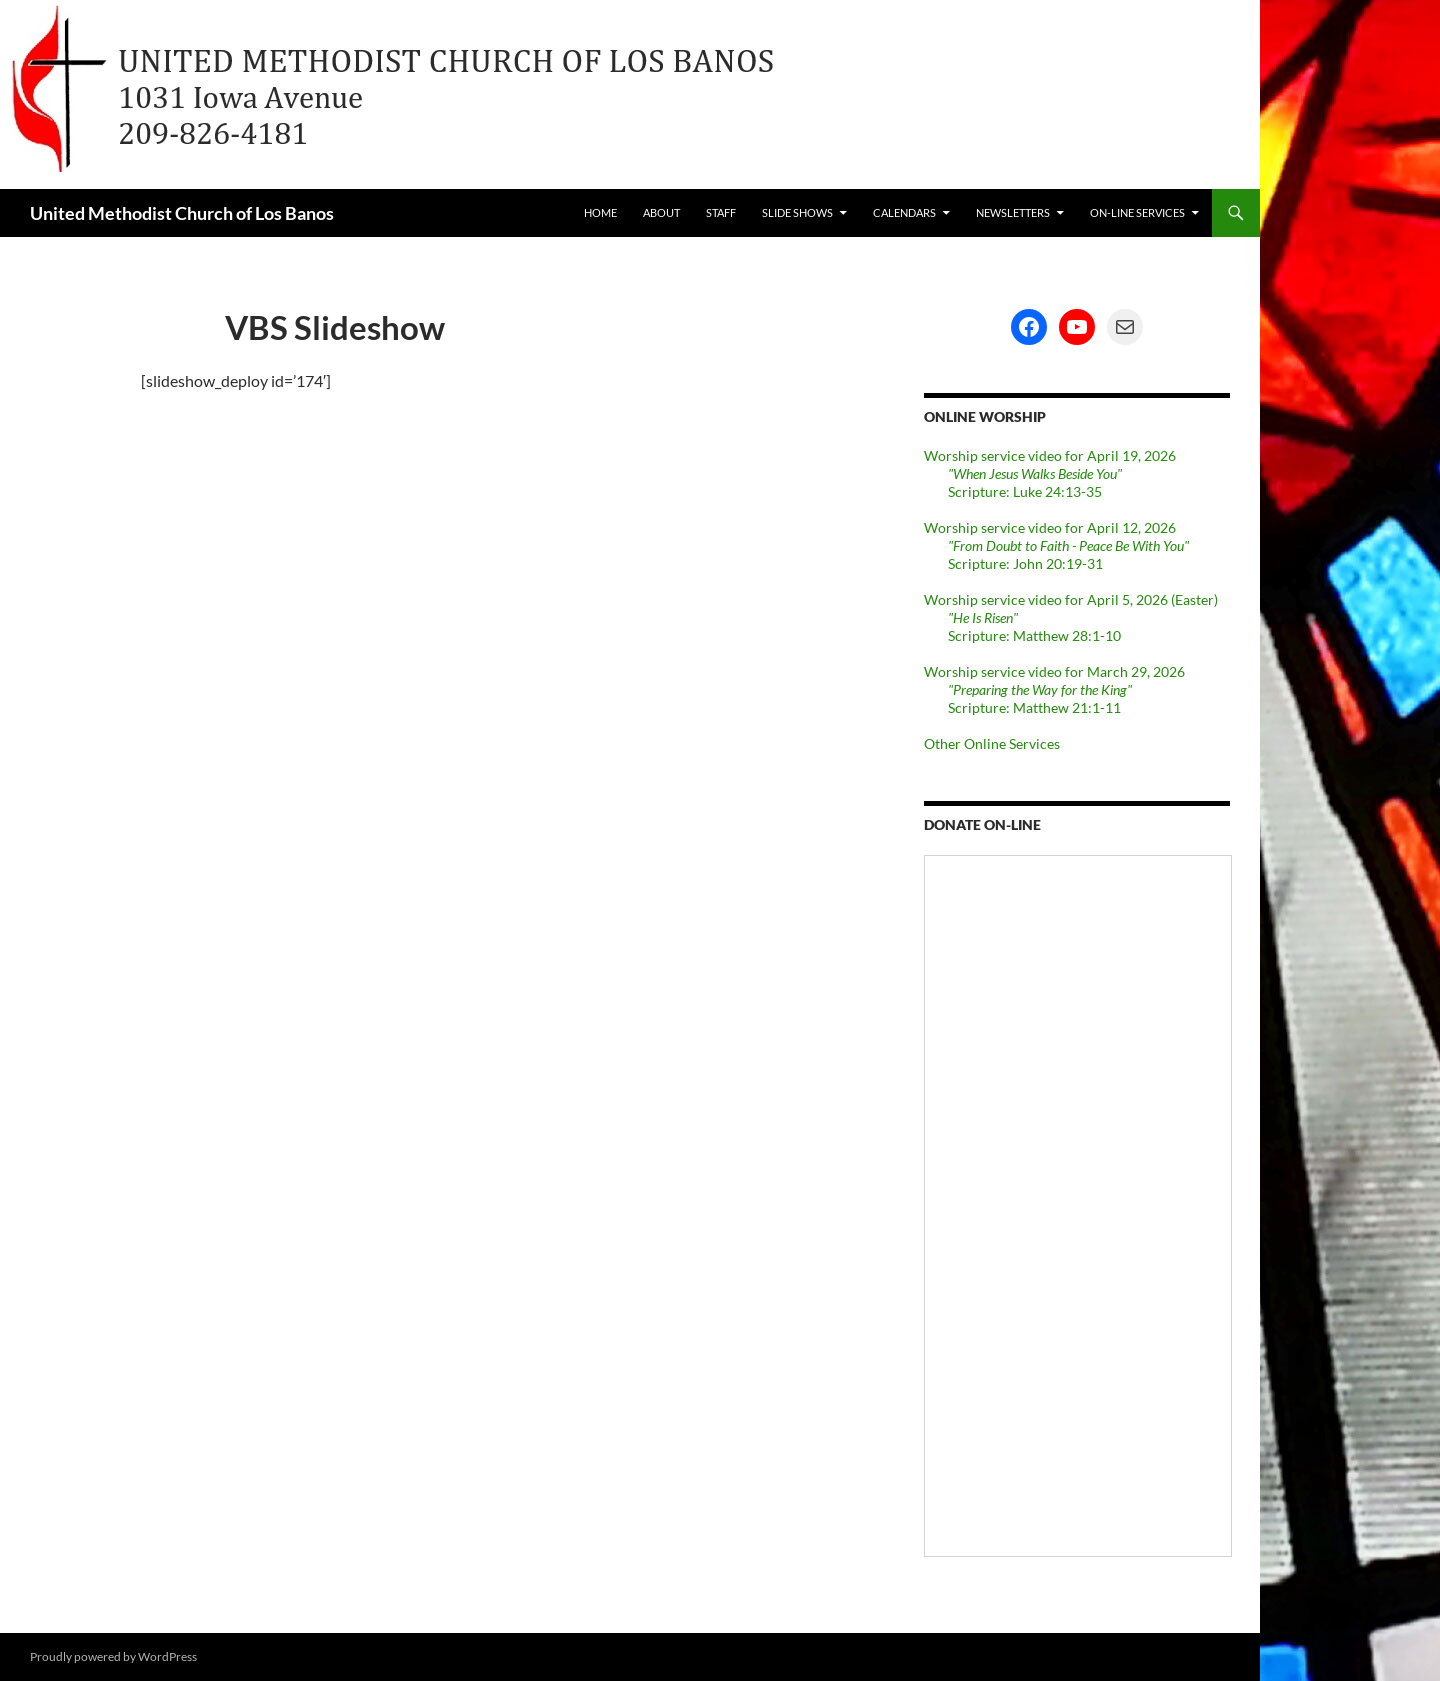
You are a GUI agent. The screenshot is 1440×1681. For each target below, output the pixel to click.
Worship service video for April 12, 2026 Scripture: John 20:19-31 (1056, 545)
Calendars (904, 212)
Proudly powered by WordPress (113, 1656)
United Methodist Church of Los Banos (182, 213)
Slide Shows (797, 212)
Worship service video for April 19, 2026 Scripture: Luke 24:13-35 (1050, 473)
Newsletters (1013, 212)
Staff (721, 212)
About (661, 212)
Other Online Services (992, 743)
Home (600, 212)
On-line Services (1137, 212)
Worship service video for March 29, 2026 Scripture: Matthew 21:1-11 (1054, 689)
